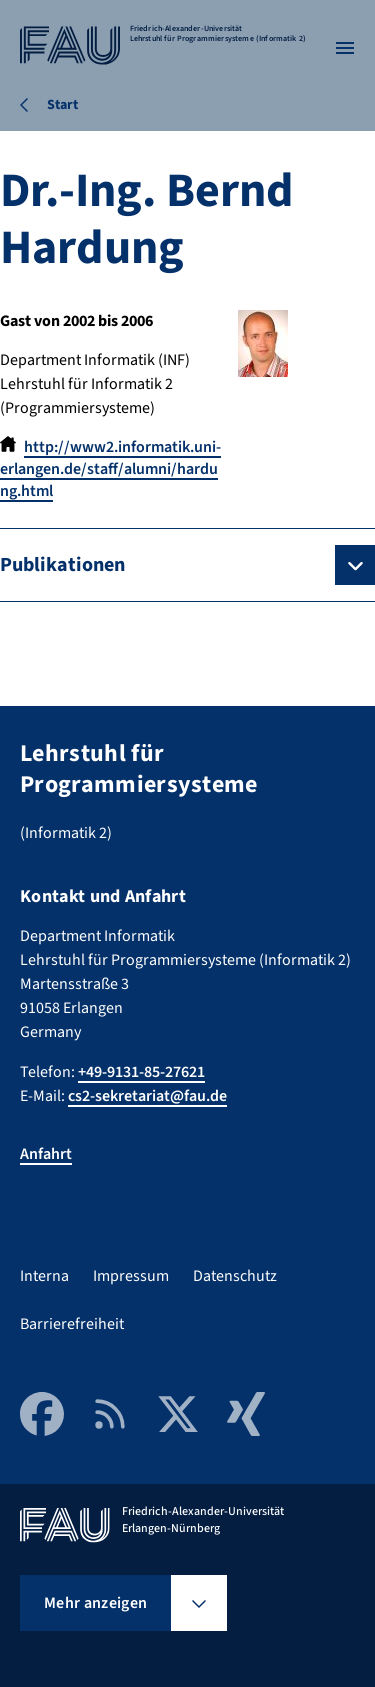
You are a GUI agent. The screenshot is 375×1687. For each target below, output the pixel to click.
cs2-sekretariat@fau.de (147, 1096)
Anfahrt (46, 1154)
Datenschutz (235, 1276)
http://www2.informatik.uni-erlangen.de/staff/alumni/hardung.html (110, 469)
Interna (44, 1276)
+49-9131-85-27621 (141, 1072)
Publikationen (62, 565)
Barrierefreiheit (72, 1324)
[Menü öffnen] (345, 48)
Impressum (131, 1276)
